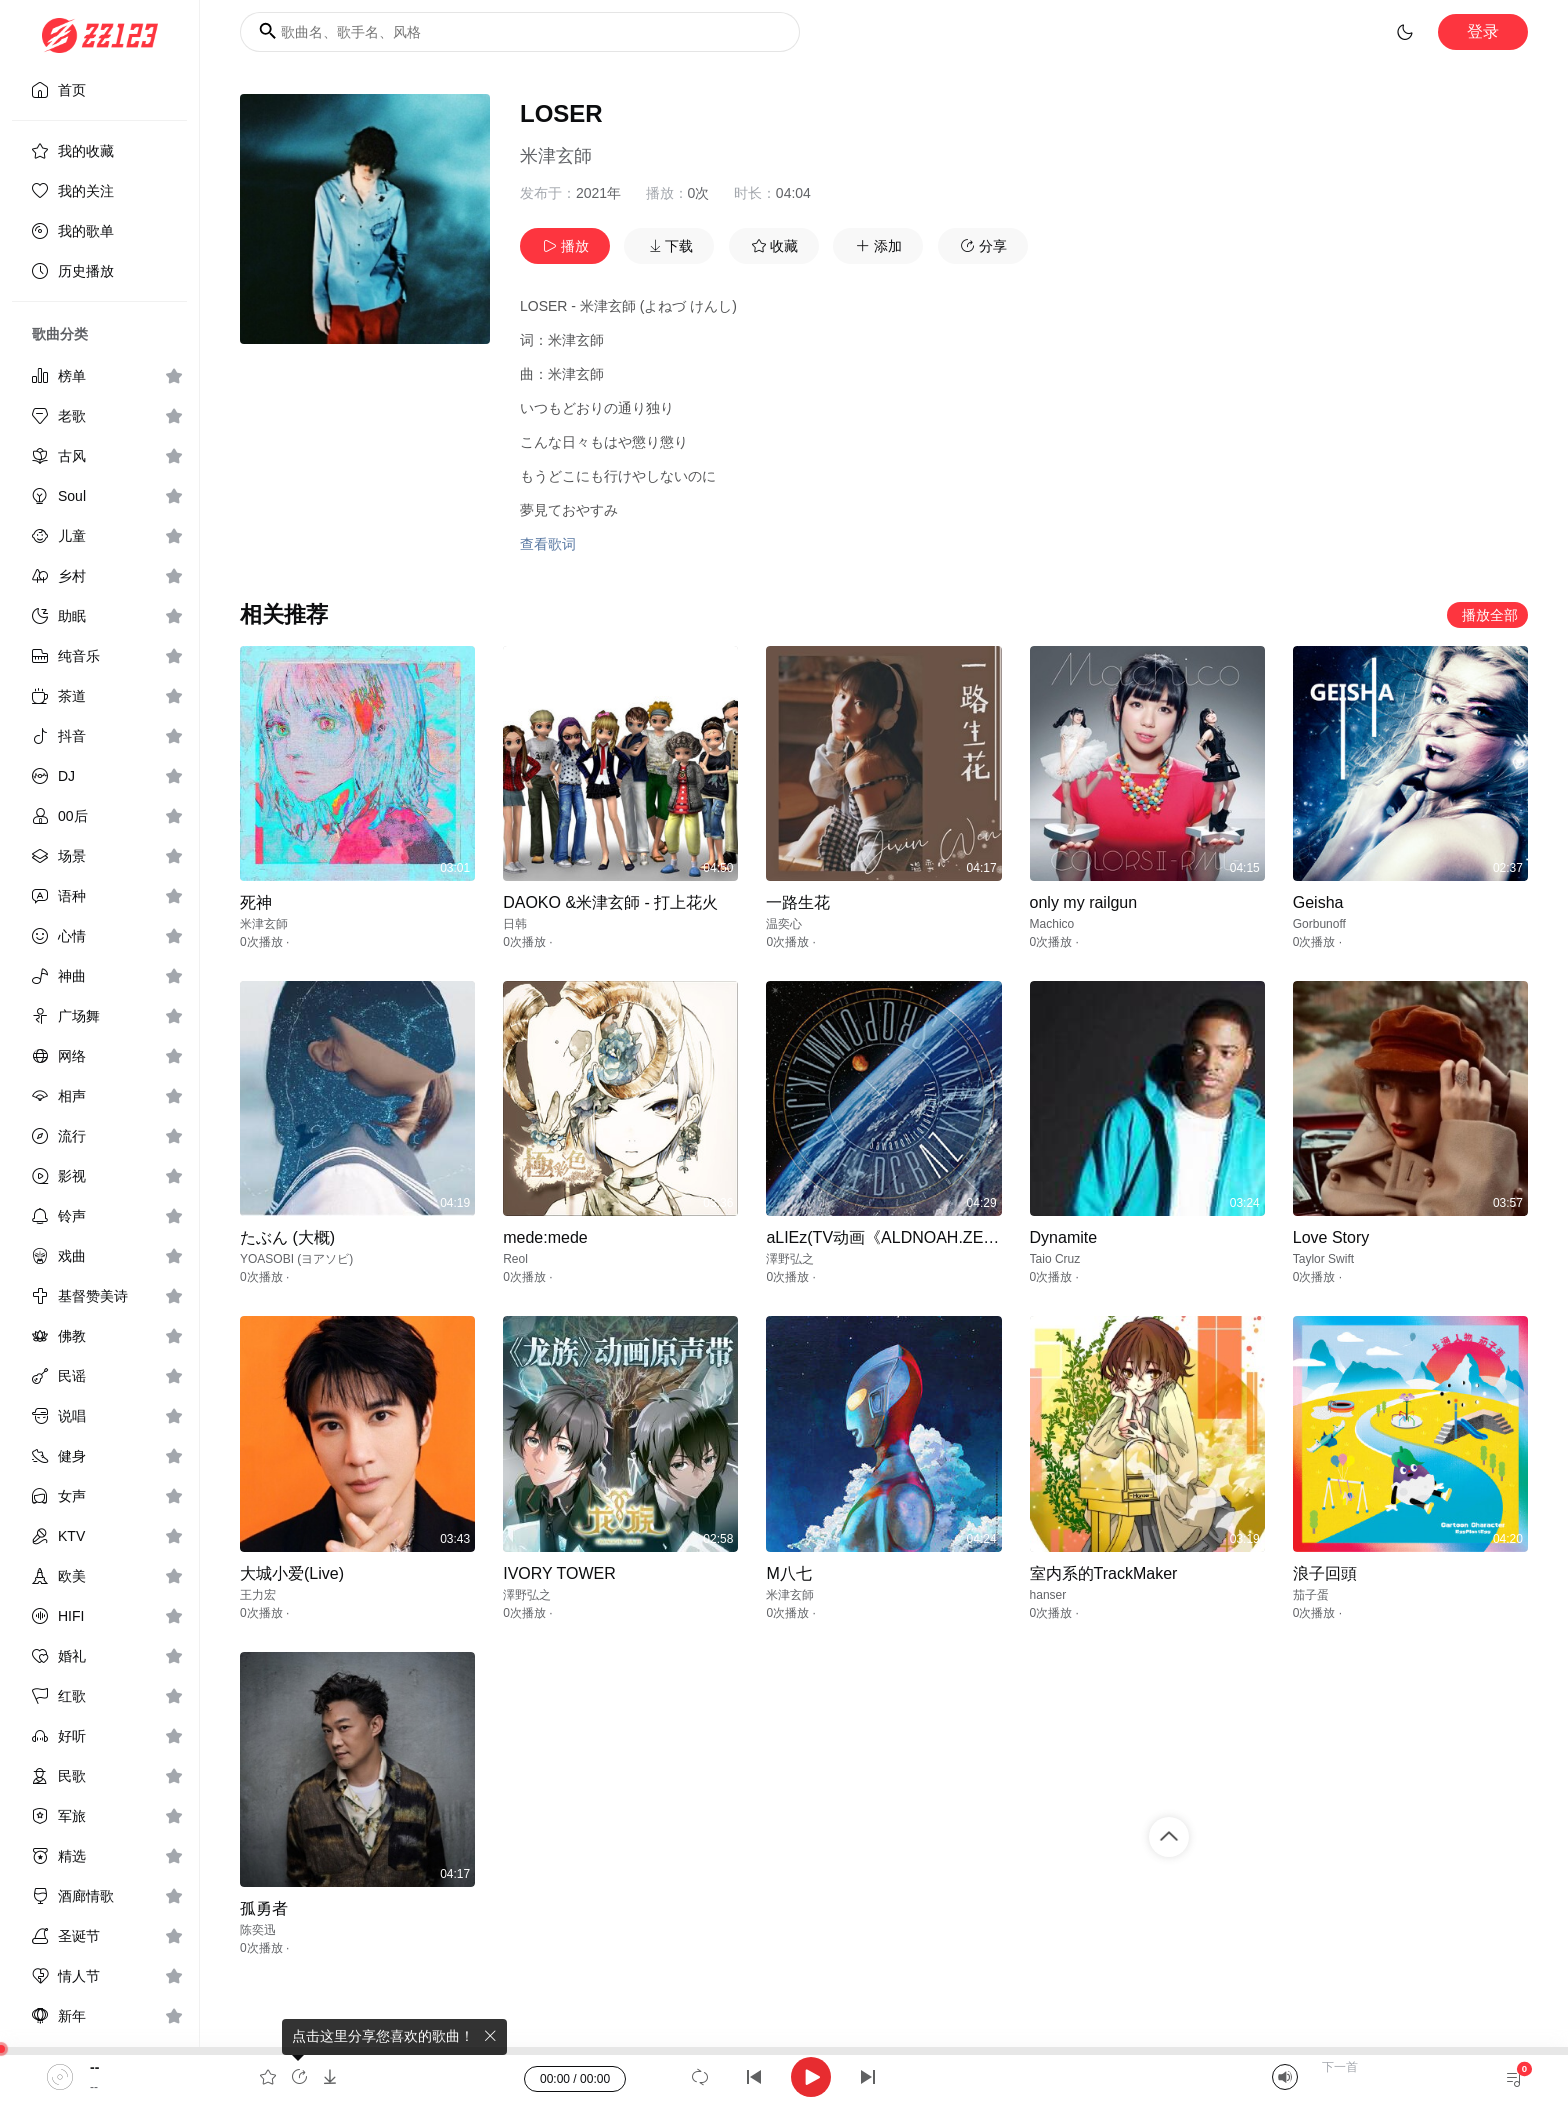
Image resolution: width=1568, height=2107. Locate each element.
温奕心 (784, 924)
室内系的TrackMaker (1104, 1573)
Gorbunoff (1319, 924)
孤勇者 (264, 1908)
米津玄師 (556, 156)
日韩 (515, 924)
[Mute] (1285, 2077)
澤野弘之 (790, 1259)
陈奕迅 (258, 1930)
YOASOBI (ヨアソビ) (296, 1259)
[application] (784, 2077)
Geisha (1318, 902)
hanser (1048, 1595)
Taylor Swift (1323, 1259)
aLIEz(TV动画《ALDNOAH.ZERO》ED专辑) (924, 1237)
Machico (1052, 924)
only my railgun (1084, 902)
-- (94, 2067)
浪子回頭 (1325, 1573)
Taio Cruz (1055, 1259)
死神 (256, 902)
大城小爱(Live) (292, 1573)
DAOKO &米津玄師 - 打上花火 (610, 902)
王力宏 (258, 1595)
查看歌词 (548, 544)
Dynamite (1064, 1237)
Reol (515, 1259)
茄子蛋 (1311, 1595)
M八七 (788, 1573)
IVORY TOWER (559, 1573)
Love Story (1331, 1237)
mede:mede (545, 1237)
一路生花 (798, 902)
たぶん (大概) (287, 1237)
